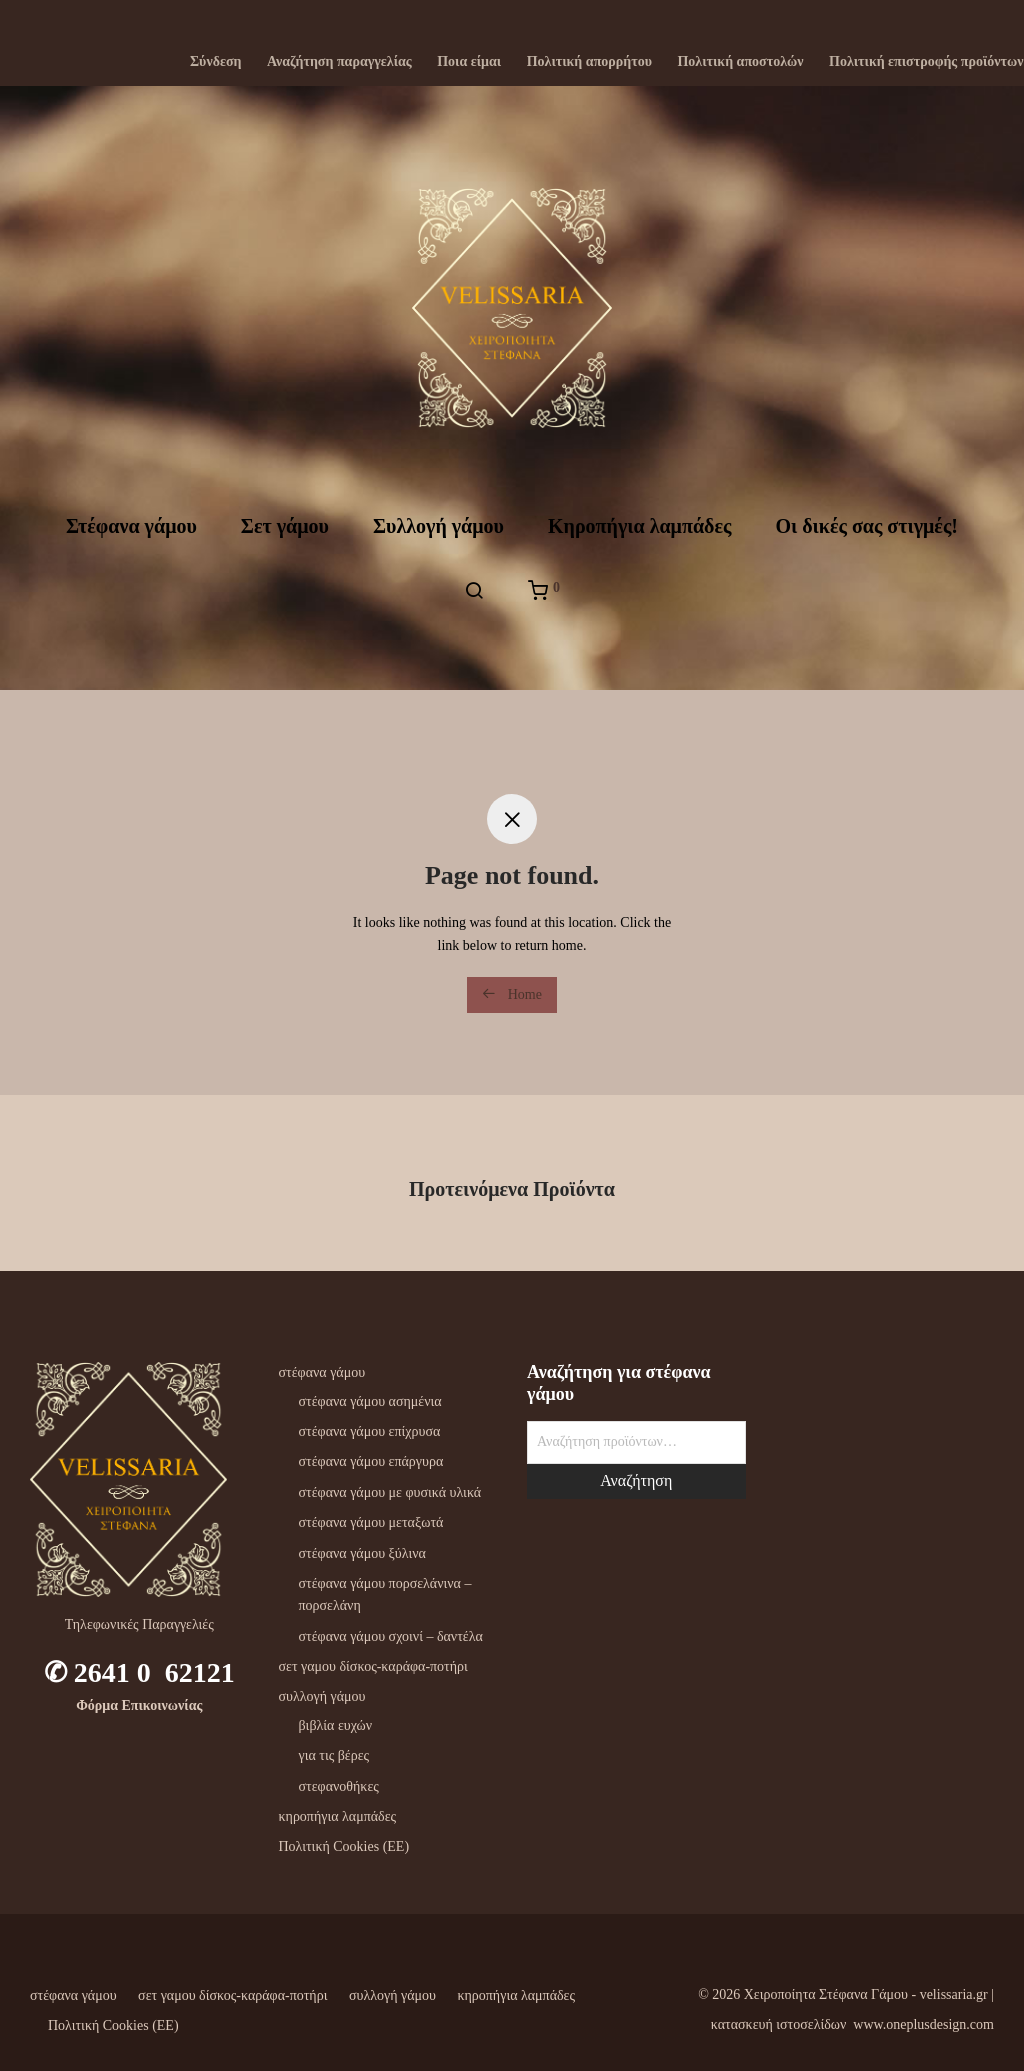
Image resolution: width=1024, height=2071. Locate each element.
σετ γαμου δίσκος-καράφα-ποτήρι (373, 1666)
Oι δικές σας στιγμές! (866, 526)
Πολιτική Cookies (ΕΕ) (344, 1846)
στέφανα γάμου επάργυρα (371, 1461)
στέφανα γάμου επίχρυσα (370, 1431)
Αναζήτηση (636, 1480)
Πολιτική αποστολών (740, 62)
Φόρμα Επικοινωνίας (139, 1705)
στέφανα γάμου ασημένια (370, 1401)
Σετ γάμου (285, 526)
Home (512, 994)
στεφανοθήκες (339, 1786)
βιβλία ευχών (336, 1725)
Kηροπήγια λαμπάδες (639, 526)
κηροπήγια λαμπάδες (338, 1816)
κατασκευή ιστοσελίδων (779, 2024)
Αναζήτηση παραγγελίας (339, 62)
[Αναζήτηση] (474, 591)
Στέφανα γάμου (131, 526)
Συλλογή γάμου (438, 526)
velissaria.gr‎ (954, 1994)
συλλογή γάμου (322, 1696)
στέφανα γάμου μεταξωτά (371, 1522)
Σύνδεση (216, 62)
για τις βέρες (334, 1755)
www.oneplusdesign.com (923, 2024)
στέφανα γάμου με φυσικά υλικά (390, 1492)
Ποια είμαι (469, 62)
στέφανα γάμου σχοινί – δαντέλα (391, 1636)
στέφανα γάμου (322, 1372)
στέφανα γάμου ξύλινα (362, 1553)
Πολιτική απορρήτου (589, 62)
